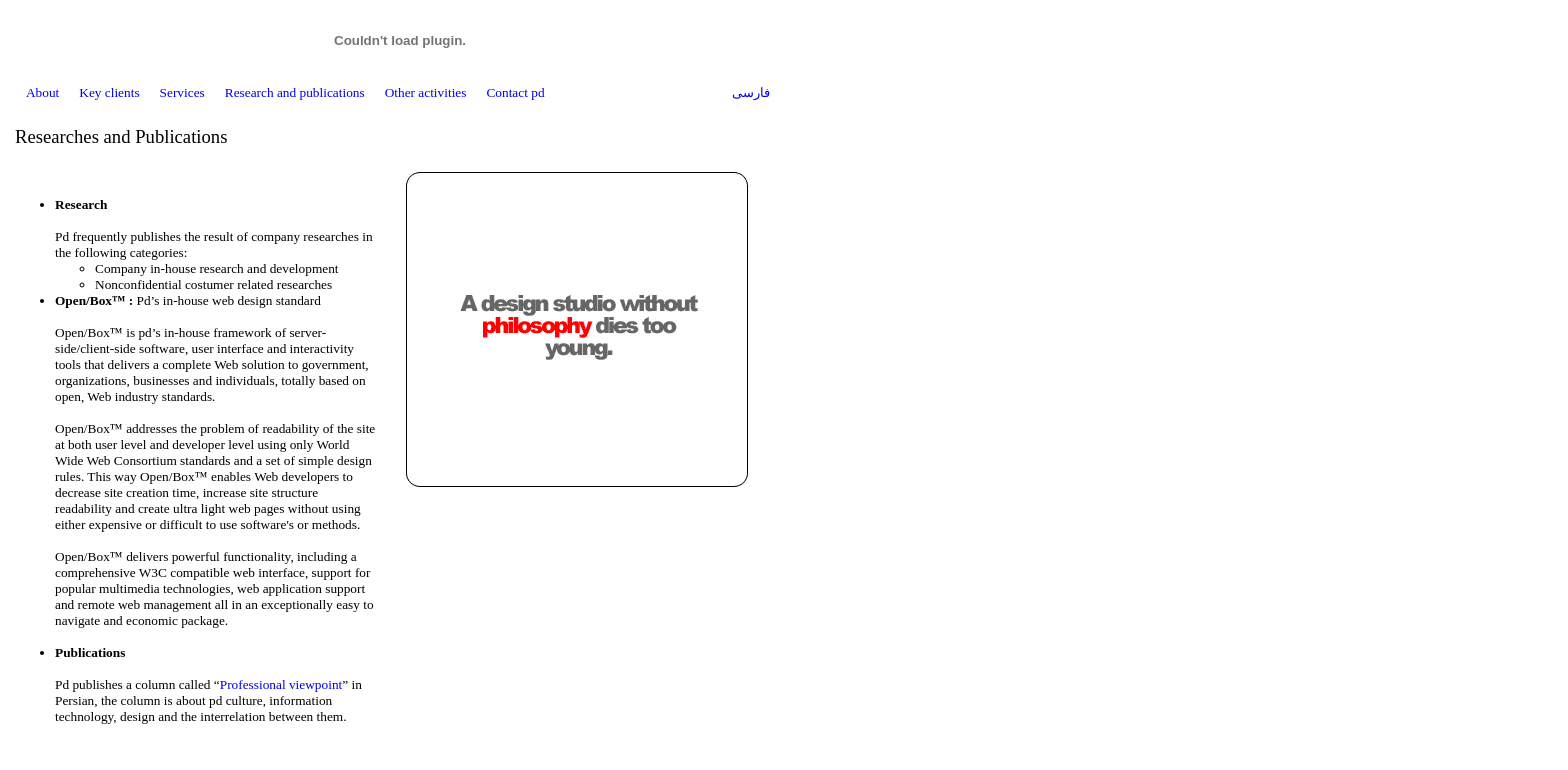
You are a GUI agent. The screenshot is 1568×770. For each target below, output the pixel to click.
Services (182, 92)
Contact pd (515, 92)
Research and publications (295, 92)
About (42, 92)
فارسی (751, 92)
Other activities (426, 92)
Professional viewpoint (281, 684)
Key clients (109, 92)
